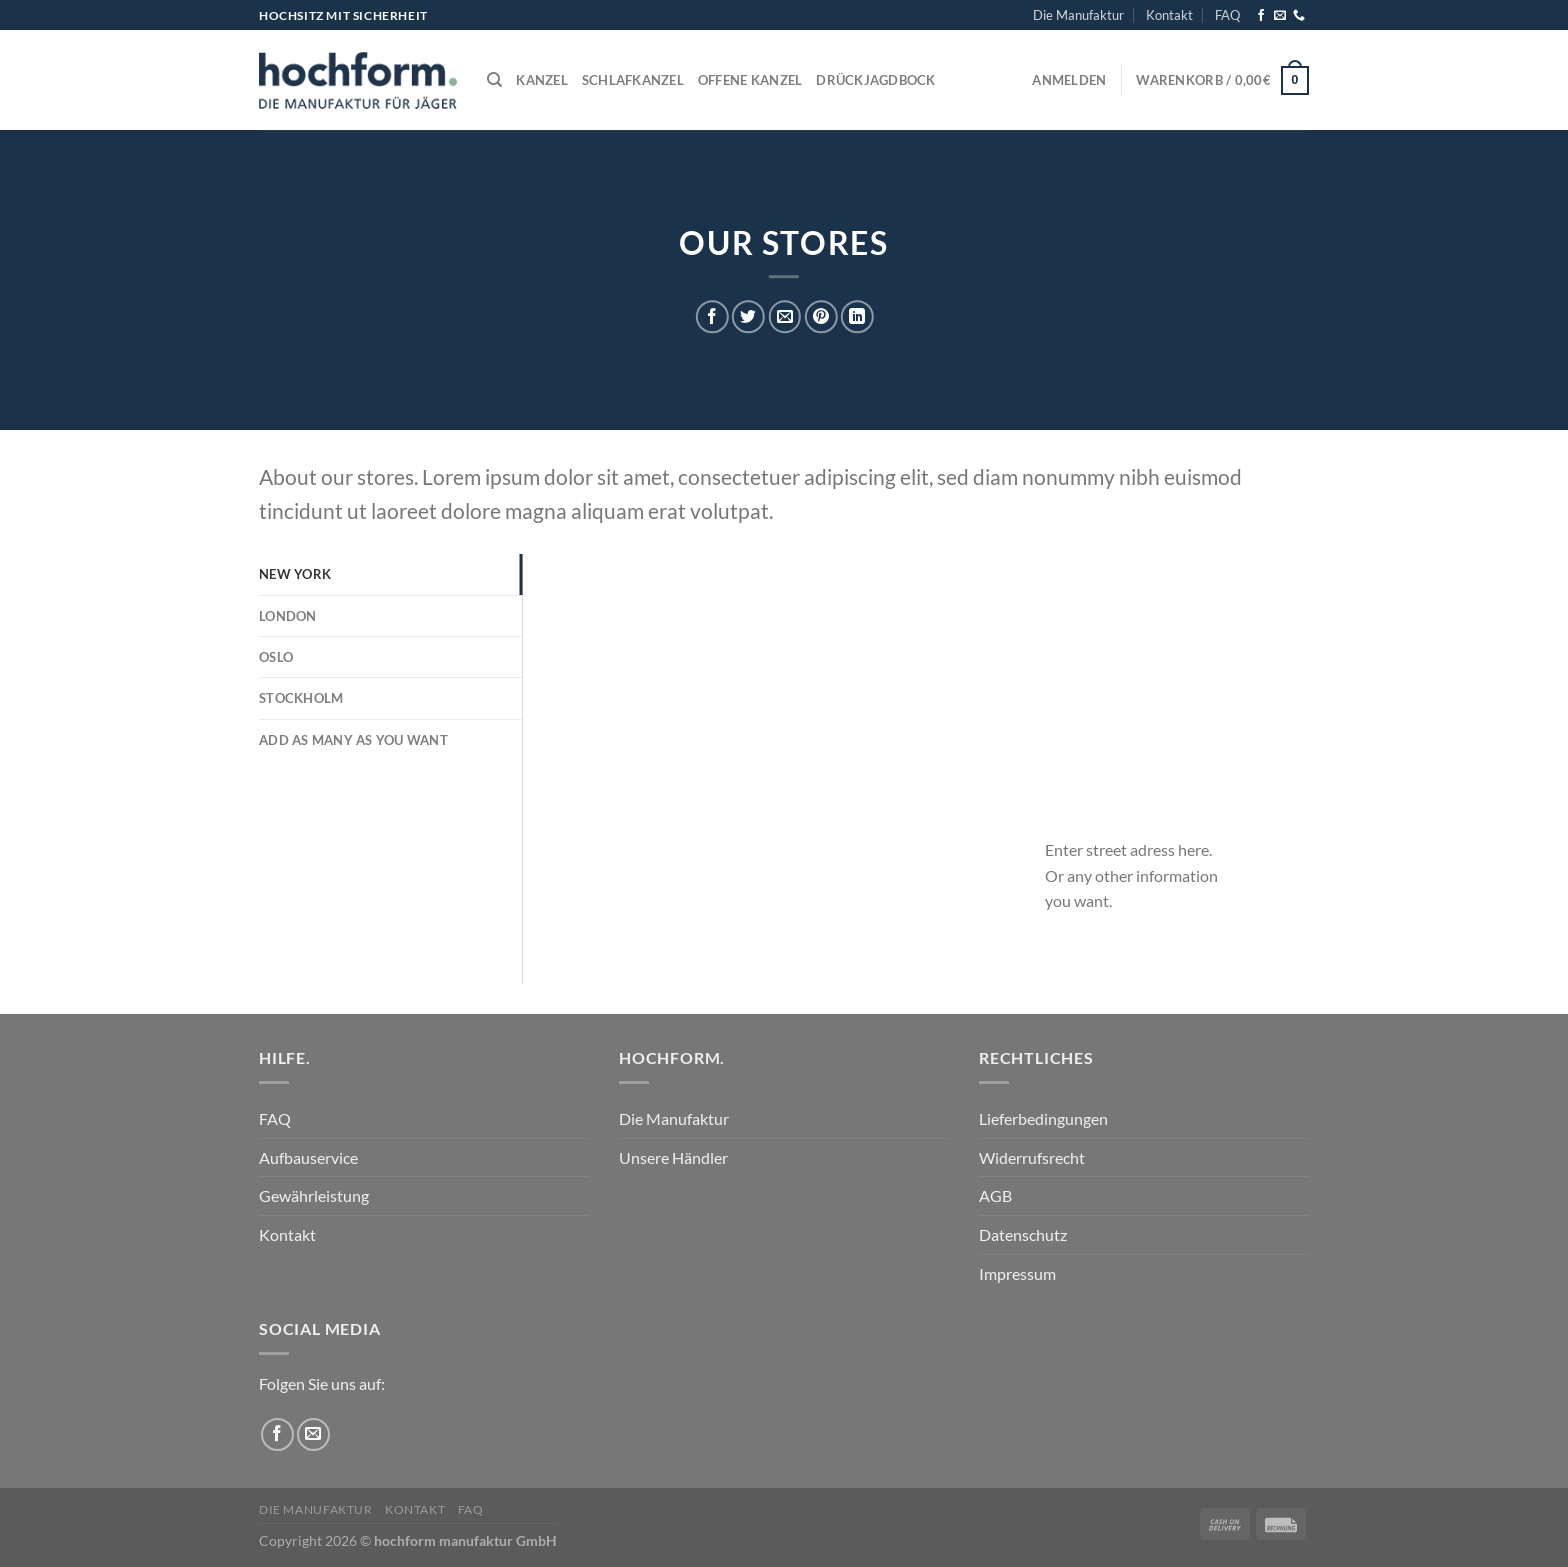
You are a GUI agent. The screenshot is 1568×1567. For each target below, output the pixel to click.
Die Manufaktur (1078, 15)
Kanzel (542, 80)
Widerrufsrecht (1032, 1157)
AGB (995, 1195)
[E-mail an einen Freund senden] (784, 317)
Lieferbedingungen (1043, 1118)
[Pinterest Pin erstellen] (820, 317)
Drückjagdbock (875, 80)
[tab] (390, 574)
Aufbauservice (308, 1157)
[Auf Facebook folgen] (1261, 16)
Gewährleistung (314, 1195)
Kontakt (1169, 15)
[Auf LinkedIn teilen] (857, 317)
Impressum (1017, 1273)
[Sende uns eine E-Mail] (1280, 16)
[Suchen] (494, 80)
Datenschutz (1023, 1234)
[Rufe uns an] (1299, 16)
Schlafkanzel (633, 80)
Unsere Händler (673, 1157)
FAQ (1227, 15)
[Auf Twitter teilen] (748, 317)
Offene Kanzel (750, 80)
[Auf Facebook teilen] (712, 317)
